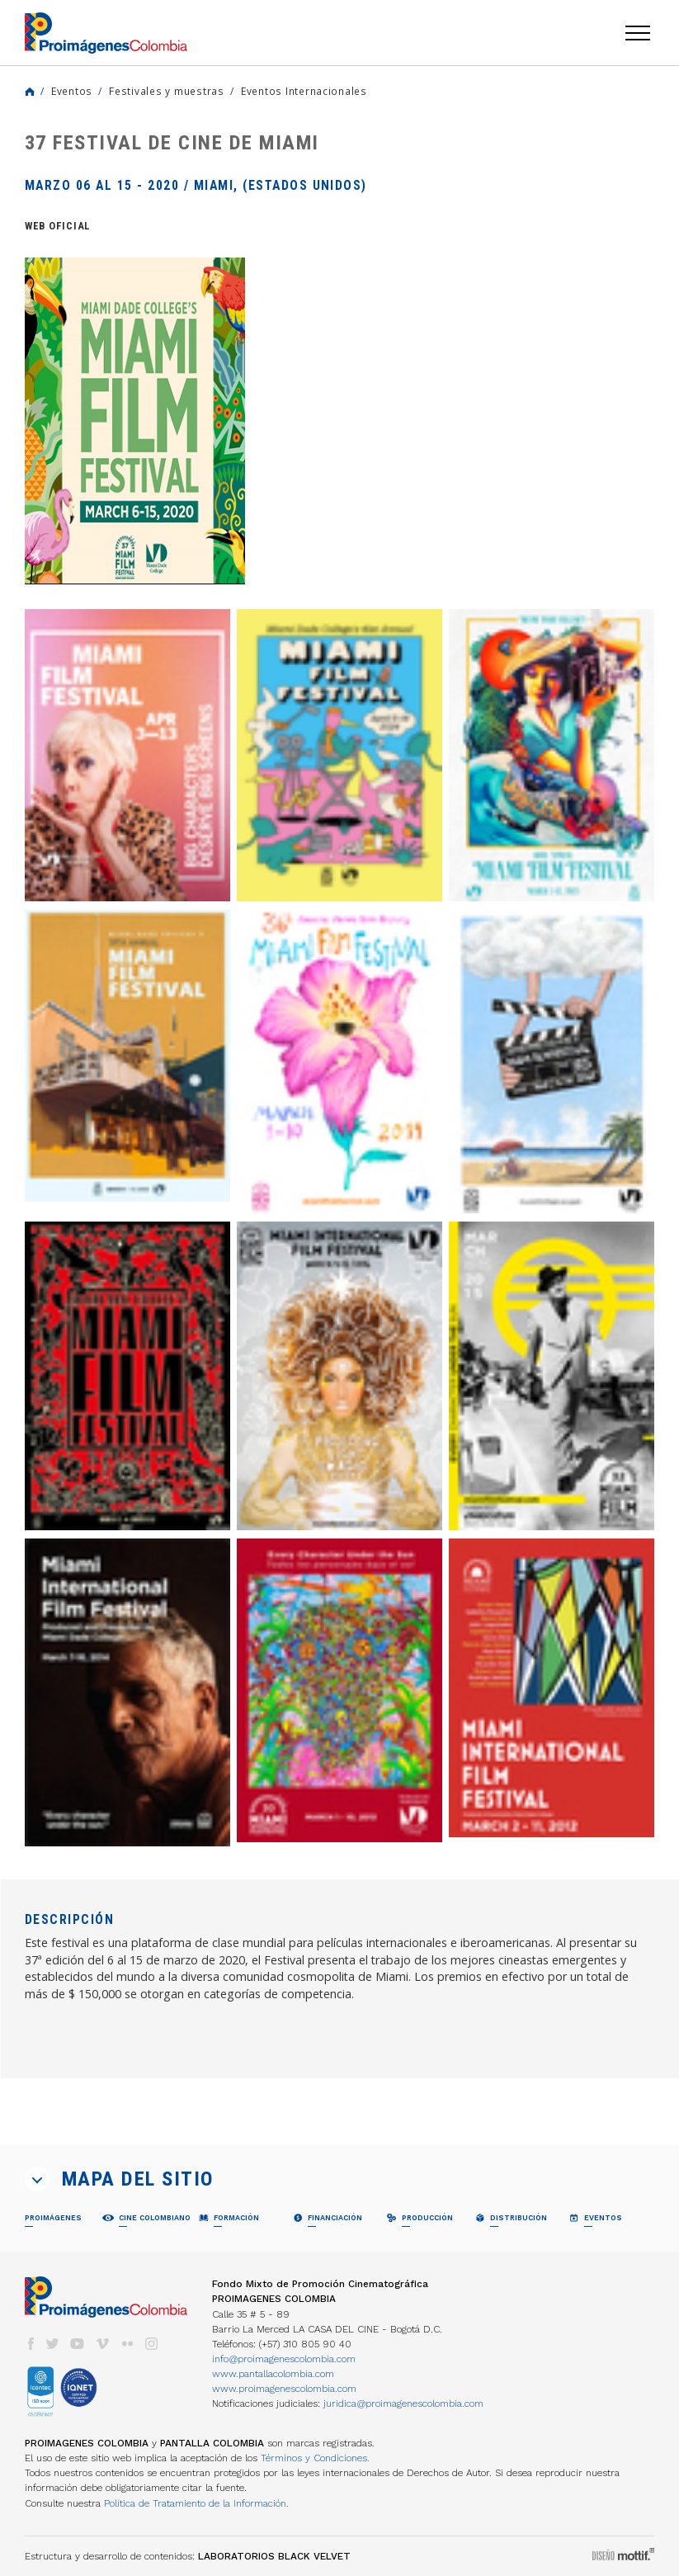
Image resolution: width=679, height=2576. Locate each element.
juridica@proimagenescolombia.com (403, 2403)
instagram (152, 2343)
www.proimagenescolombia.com (284, 2388)
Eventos (71, 90)
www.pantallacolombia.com (273, 2374)
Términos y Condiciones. (315, 2458)
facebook (30, 2343)
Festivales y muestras (166, 90)
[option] (135, 421)
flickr (127, 2343)
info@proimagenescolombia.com (284, 2359)
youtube (77, 2343)
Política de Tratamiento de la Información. (196, 2503)
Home (30, 91)
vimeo (102, 2343)
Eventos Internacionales (304, 90)
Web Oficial (58, 226)
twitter (53, 2343)
